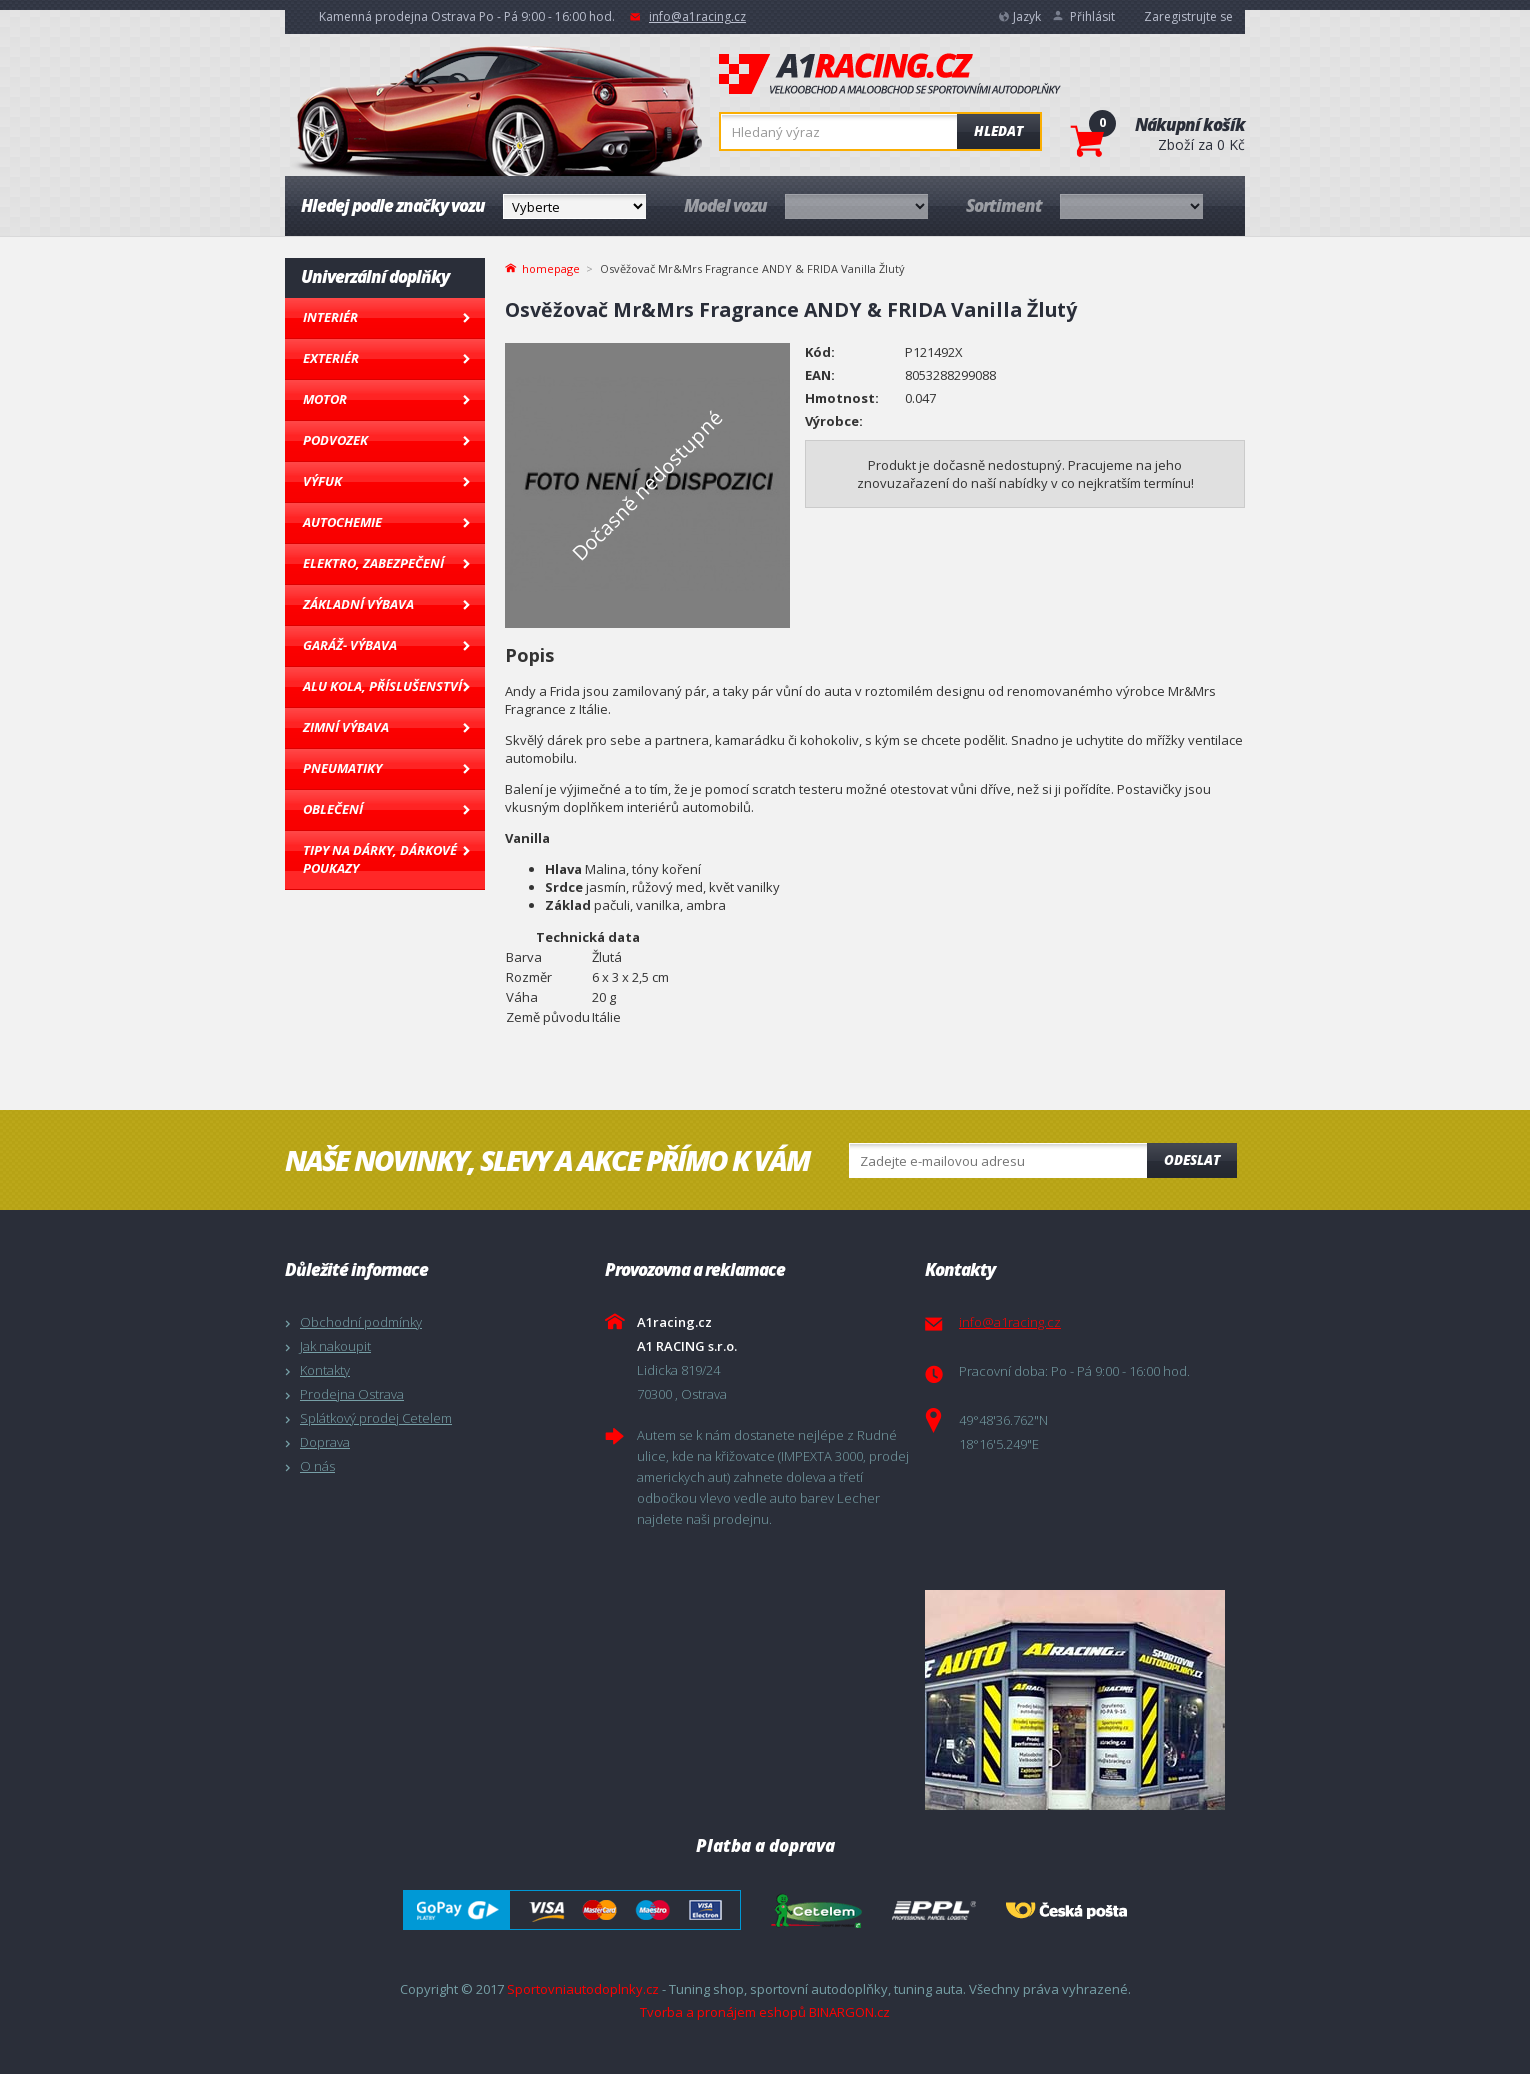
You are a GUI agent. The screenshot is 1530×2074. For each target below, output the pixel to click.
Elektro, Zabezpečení (373, 563)
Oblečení (333, 809)
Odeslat (1192, 1160)
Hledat (998, 131)
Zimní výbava (346, 727)
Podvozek (335, 440)
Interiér (330, 317)
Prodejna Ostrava (352, 1394)
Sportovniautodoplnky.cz (583, 1989)
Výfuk (322, 481)
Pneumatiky (342, 768)
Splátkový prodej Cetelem (376, 1418)
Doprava (325, 1442)
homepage (551, 267)
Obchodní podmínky (361, 1322)
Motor (325, 399)
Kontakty (325, 1370)
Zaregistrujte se (1188, 16)
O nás (317, 1466)
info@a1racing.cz (697, 16)
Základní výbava (358, 604)
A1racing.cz (890, 74)
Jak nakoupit (335, 1346)
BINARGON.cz (849, 2012)
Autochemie (342, 522)
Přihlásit (1092, 16)
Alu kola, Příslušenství (382, 686)
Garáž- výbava (350, 645)
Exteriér (331, 358)
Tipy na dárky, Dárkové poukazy (380, 859)
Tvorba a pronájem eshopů (723, 2012)
